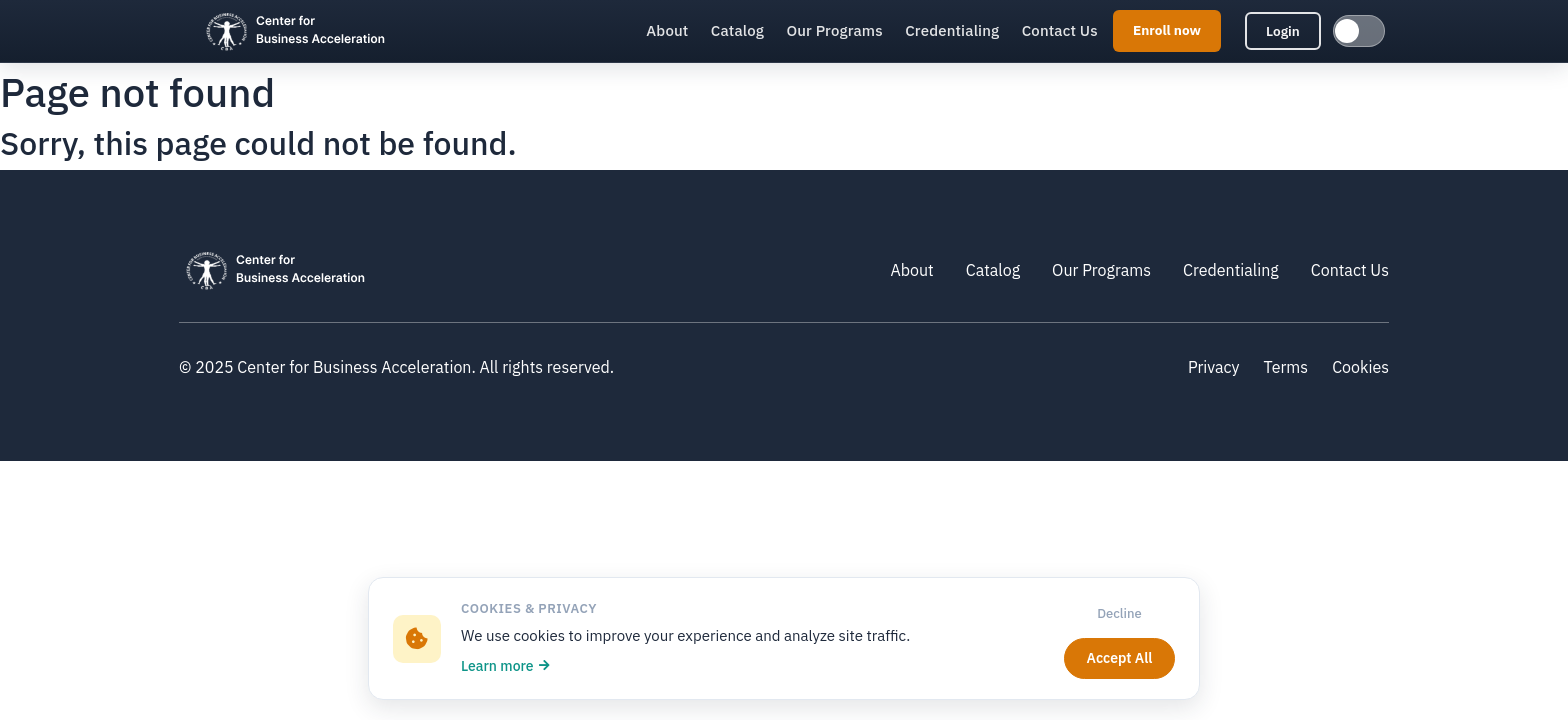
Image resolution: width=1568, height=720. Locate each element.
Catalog (737, 30)
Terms (1286, 367)
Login (1283, 31)
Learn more (505, 666)
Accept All (1120, 658)
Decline (1119, 613)
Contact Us (1060, 30)
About (667, 30)
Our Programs (834, 30)
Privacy (1214, 367)
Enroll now (1167, 30)
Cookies (1360, 367)
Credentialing (952, 30)
